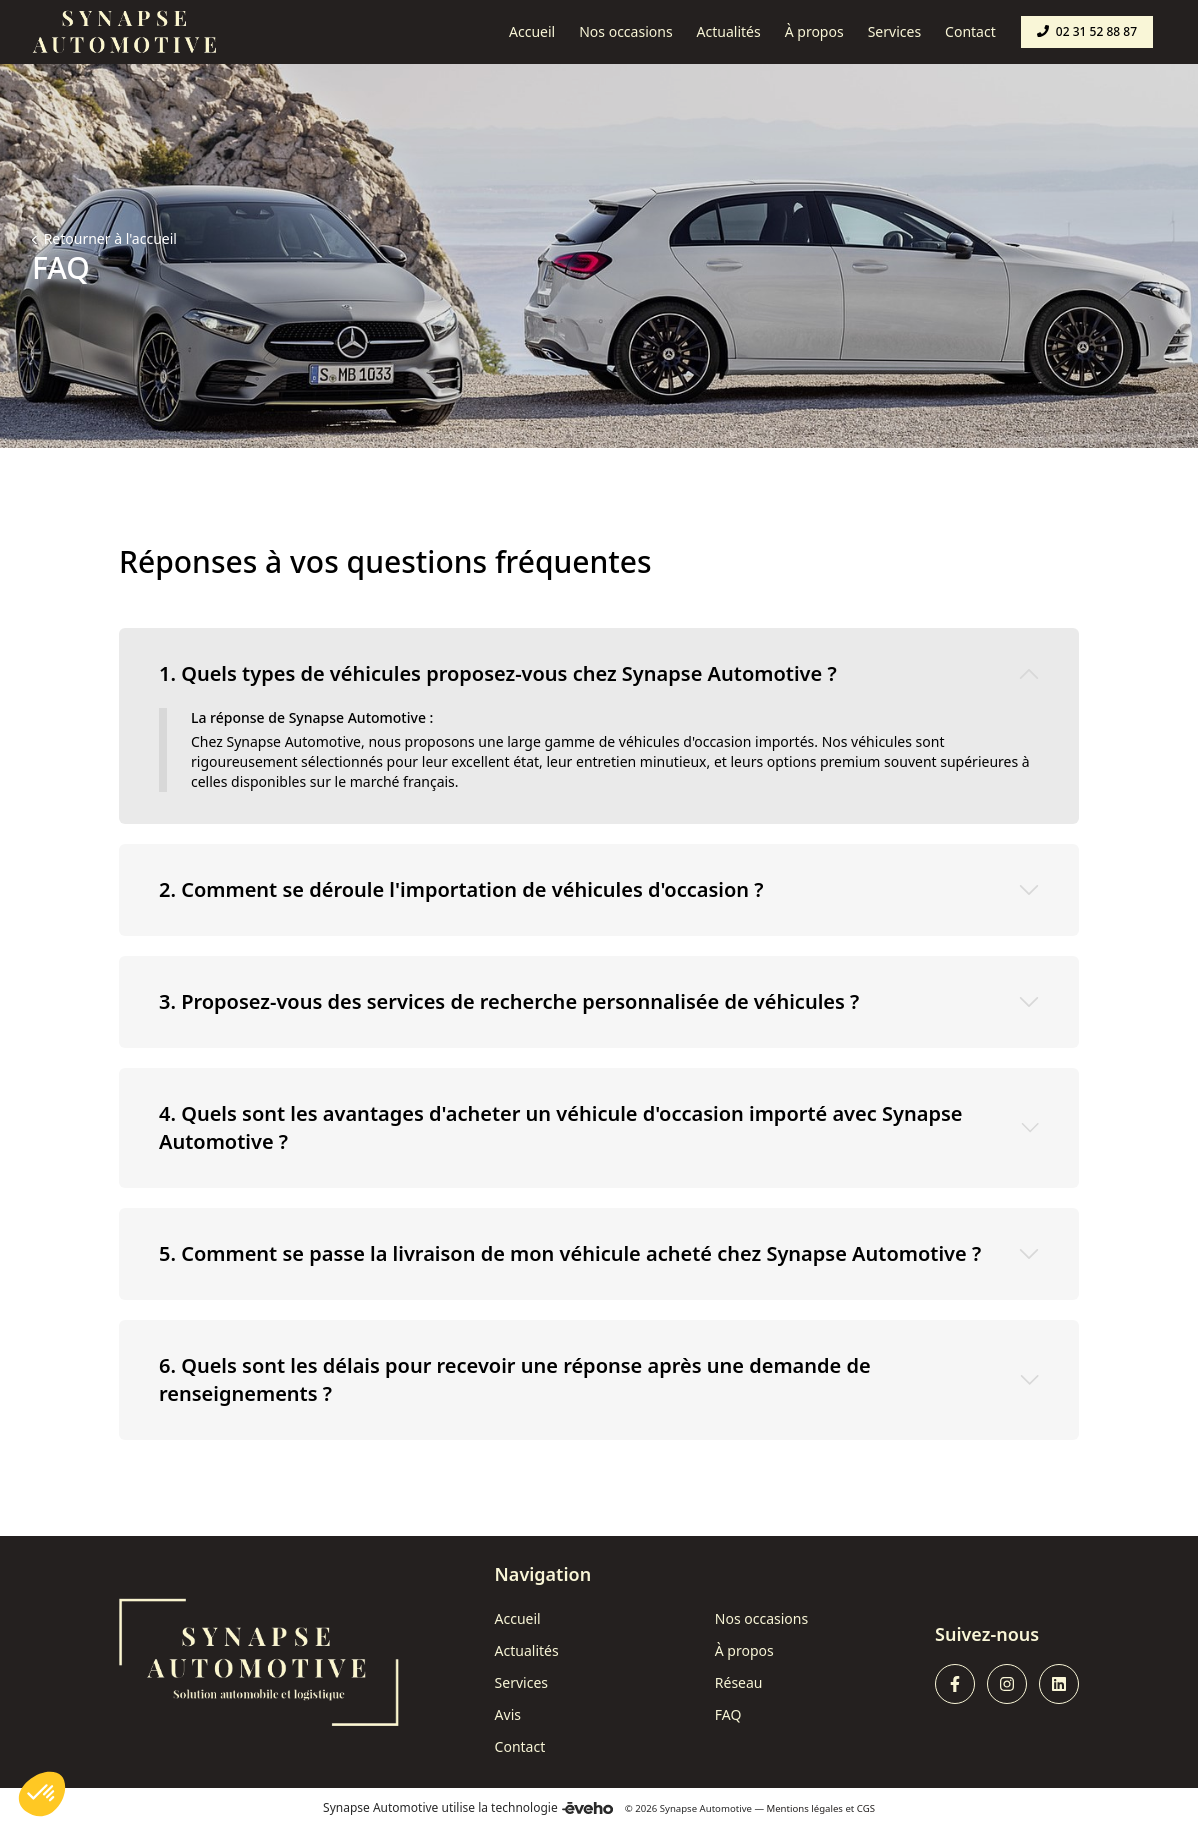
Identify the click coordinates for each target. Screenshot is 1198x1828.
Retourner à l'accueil (108, 238)
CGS (866, 1808)
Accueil (518, 1618)
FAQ (728, 1714)
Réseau (739, 1682)
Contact (520, 1746)
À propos (744, 1650)
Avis (508, 1714)
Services (521, 1682)
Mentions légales (805, 1808)
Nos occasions (761, 1618)
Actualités (527, 1650)
